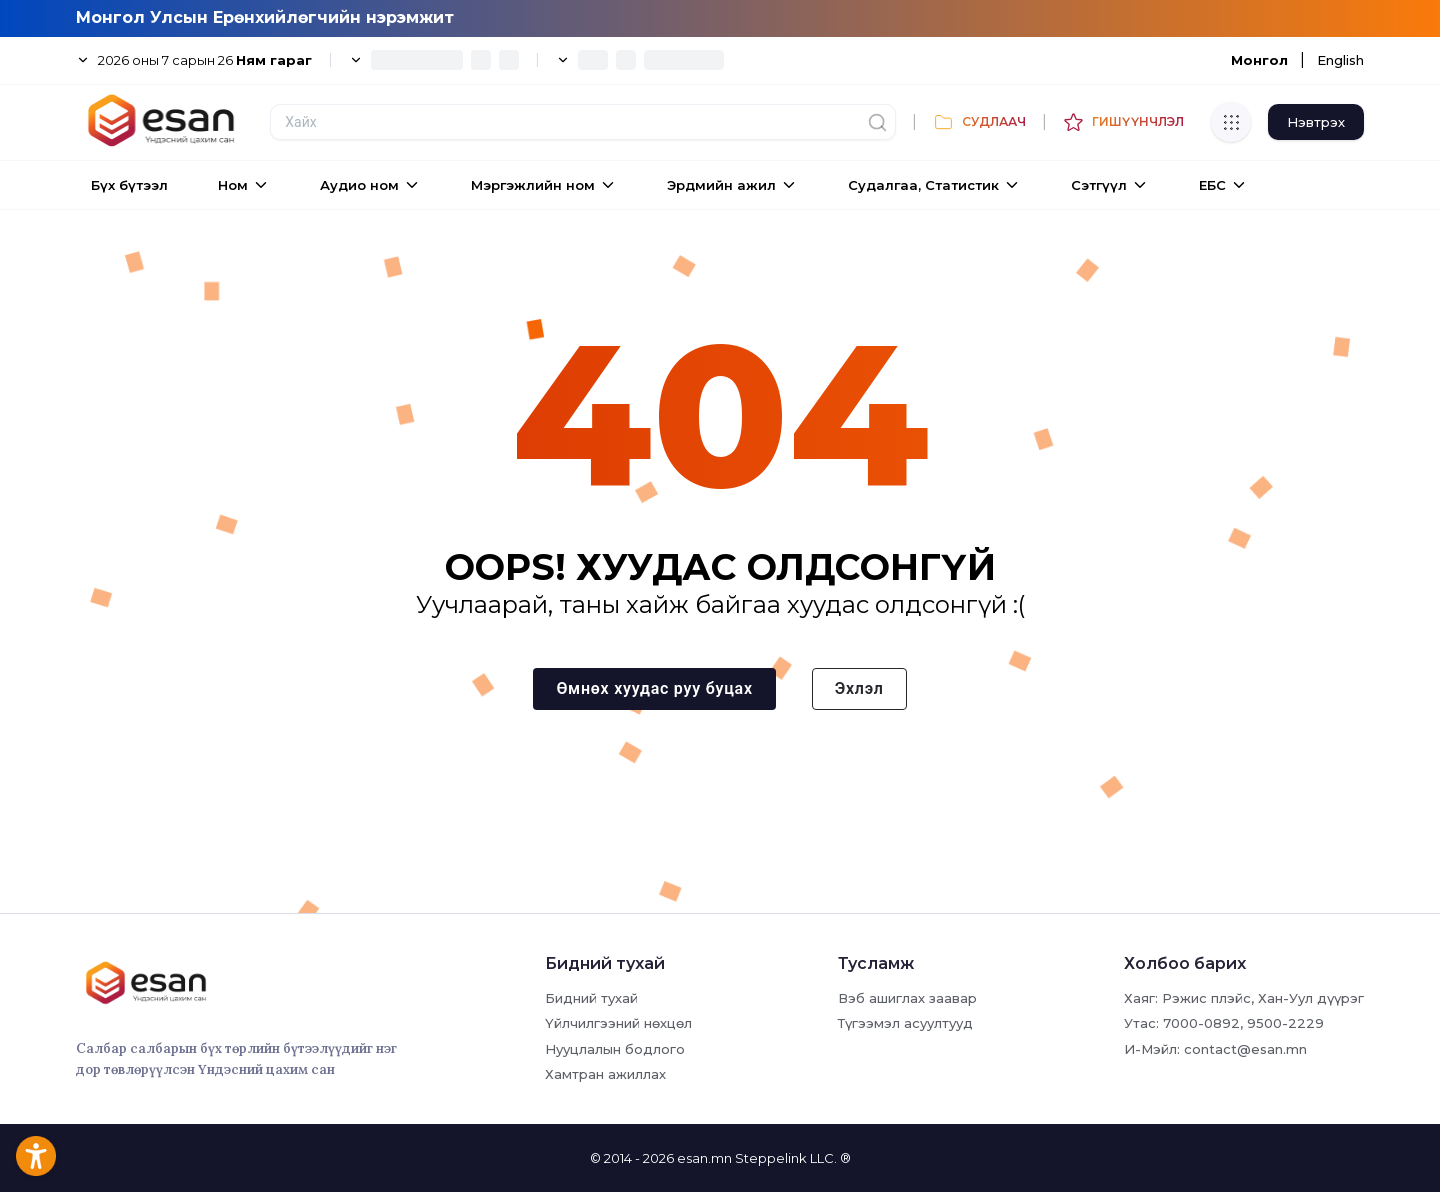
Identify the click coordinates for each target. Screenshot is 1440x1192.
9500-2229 (1285, 1023)
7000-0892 (1201, 1023)
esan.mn (704, 1158)
